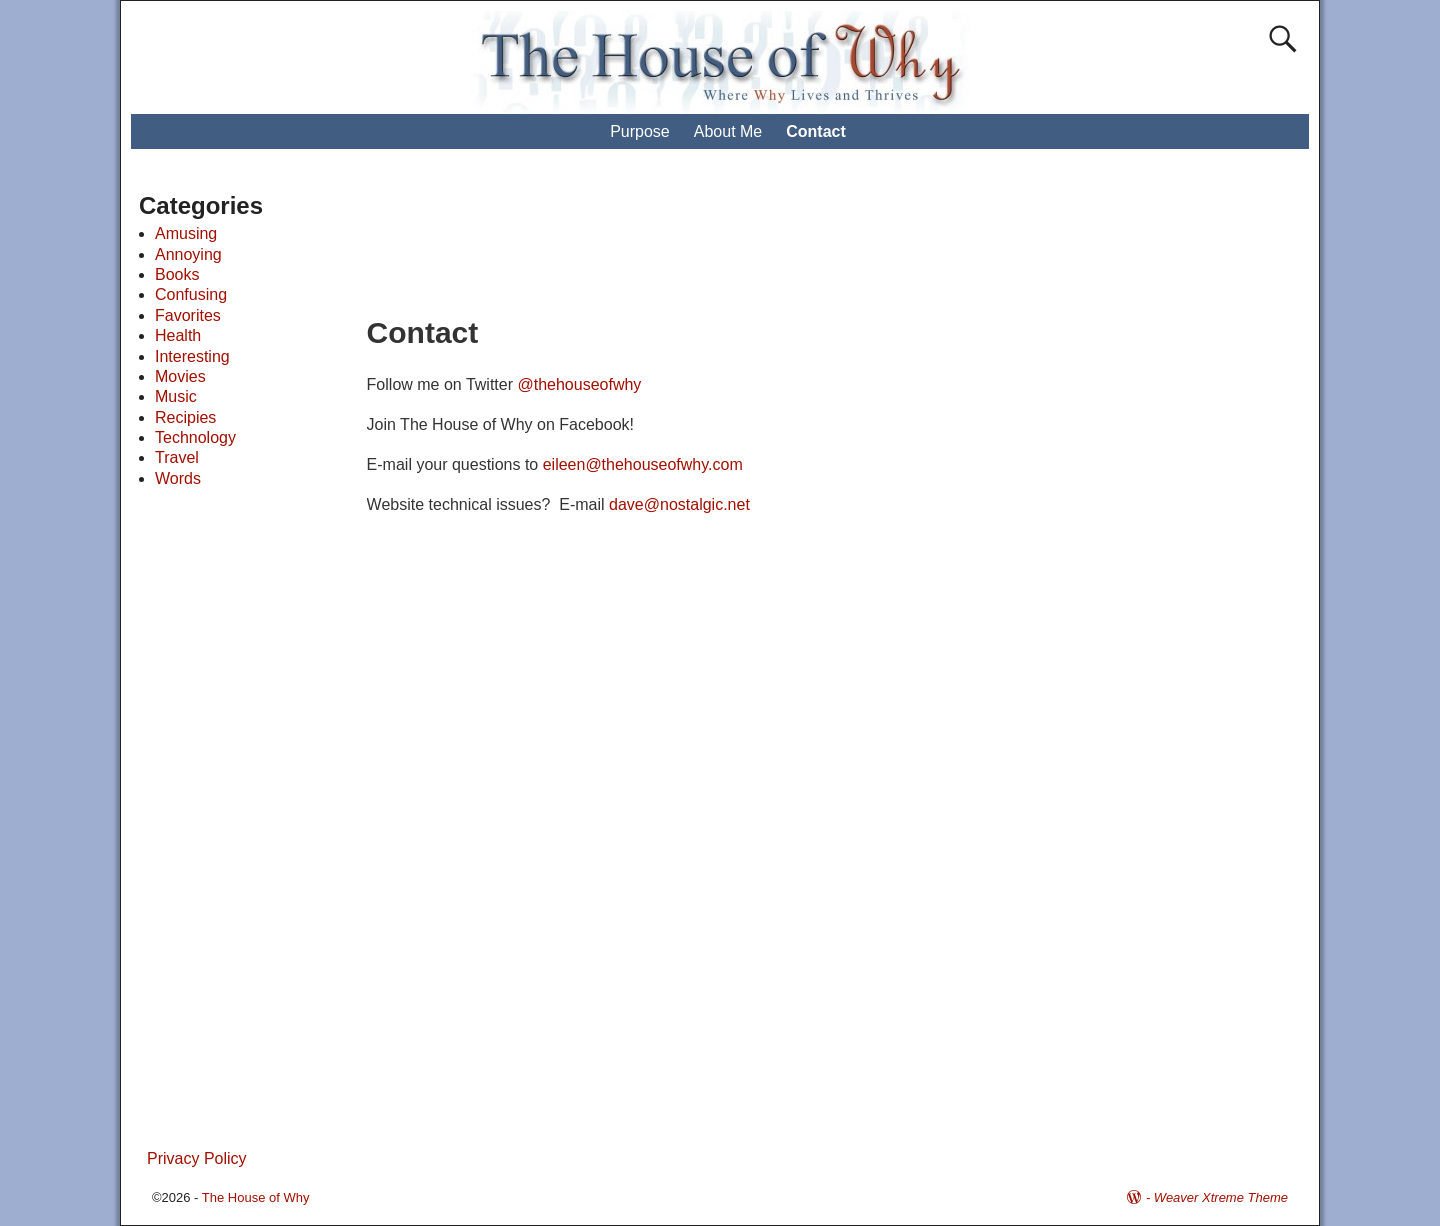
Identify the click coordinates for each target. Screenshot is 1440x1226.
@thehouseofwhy (579, 384)
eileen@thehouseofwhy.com (643, 464)
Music (176, 396)
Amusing (186, 233)
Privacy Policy (197, 1158)
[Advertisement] (739, 240)
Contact (816, 131)
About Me (728, 131)
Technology (195, 437)
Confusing (191, 294)
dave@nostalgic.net (679, 504)
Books (177, 274)
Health (178, 335)
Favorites (188, 315)
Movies (180, 376)
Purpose (640, 131)
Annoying (188, 254)
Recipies (185, 417)
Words (178, 478)
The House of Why (256, 1197)
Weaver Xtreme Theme (1221, 1197)
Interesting (192, 356)
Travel (177, 457)
